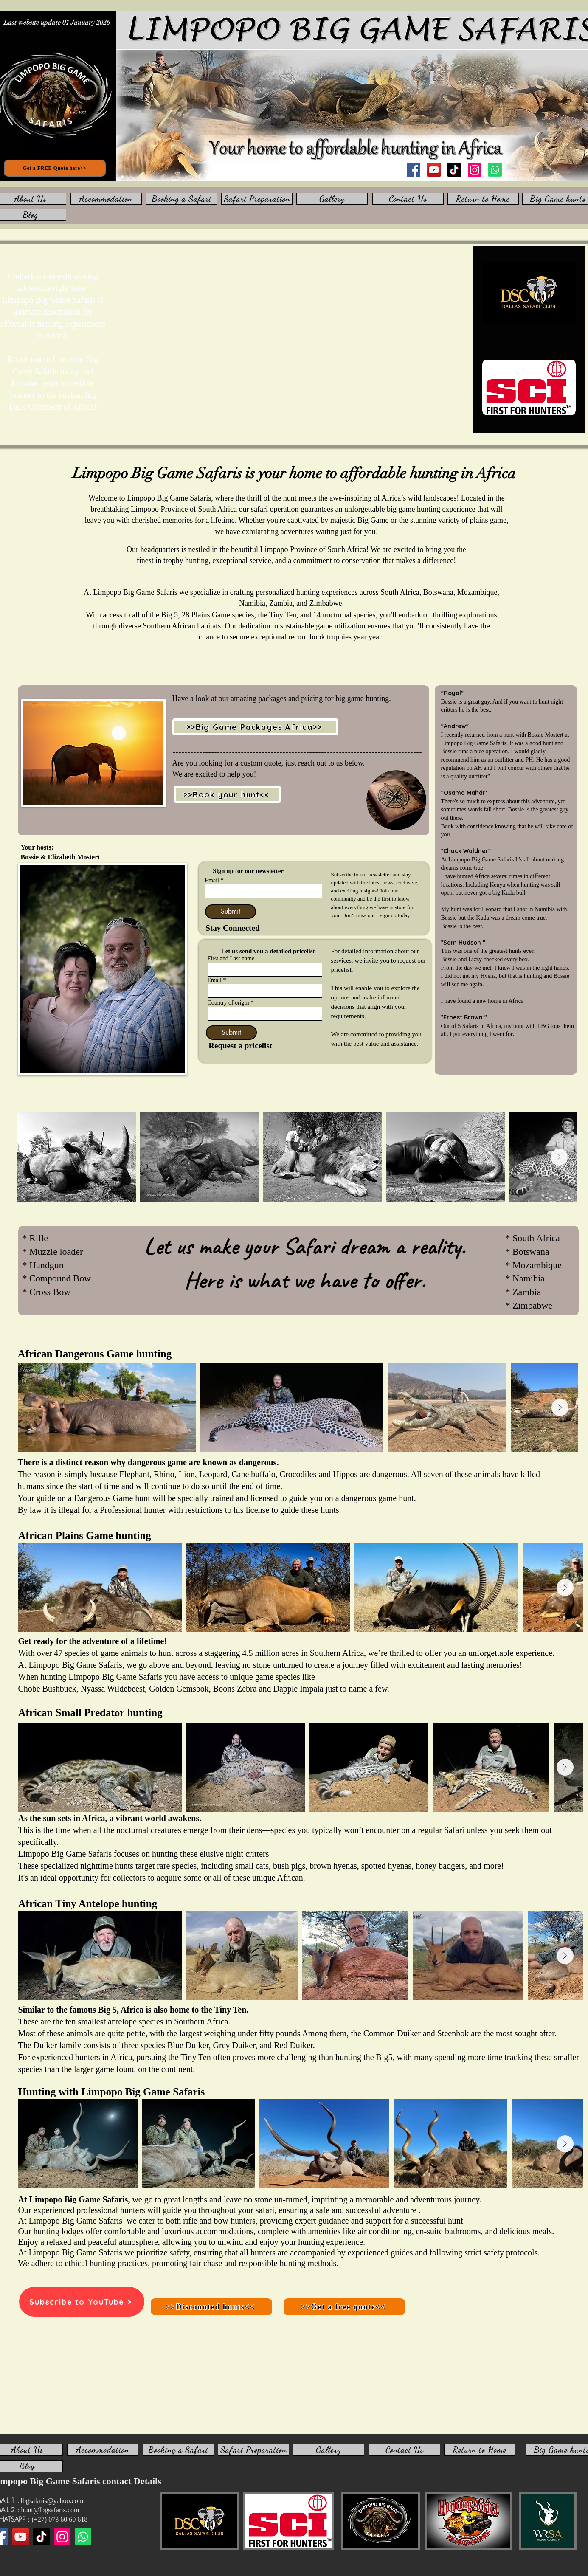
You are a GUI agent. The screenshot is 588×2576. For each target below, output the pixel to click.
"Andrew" (455, 726)
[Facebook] (413, 170)
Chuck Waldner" (467, 851)
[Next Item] (559, 1157)
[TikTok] (454, 170)
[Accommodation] (106, 199)
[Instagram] (474, 170)
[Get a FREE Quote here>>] (55, 168)
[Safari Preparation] (257, 199)
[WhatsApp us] (495, 170)
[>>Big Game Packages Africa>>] (255, 726)
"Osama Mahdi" (464, 793)
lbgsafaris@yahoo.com (52, 2500)
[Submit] (230, 911)
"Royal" (452, 693)
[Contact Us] (408, 199)
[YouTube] (434, 170)
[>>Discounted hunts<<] (211, 2306)
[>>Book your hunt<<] (227, 794)
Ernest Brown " (465, 1017)
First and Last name (231, 959)
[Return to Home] (483, 199)
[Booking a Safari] (181, 199)
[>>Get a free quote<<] (344, 2306)
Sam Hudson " (464, 942)
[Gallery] (332, 199)
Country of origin (229, 1003)
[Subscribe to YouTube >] (81, 2302)
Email (212, 881)
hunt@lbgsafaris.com (50, 2510)
